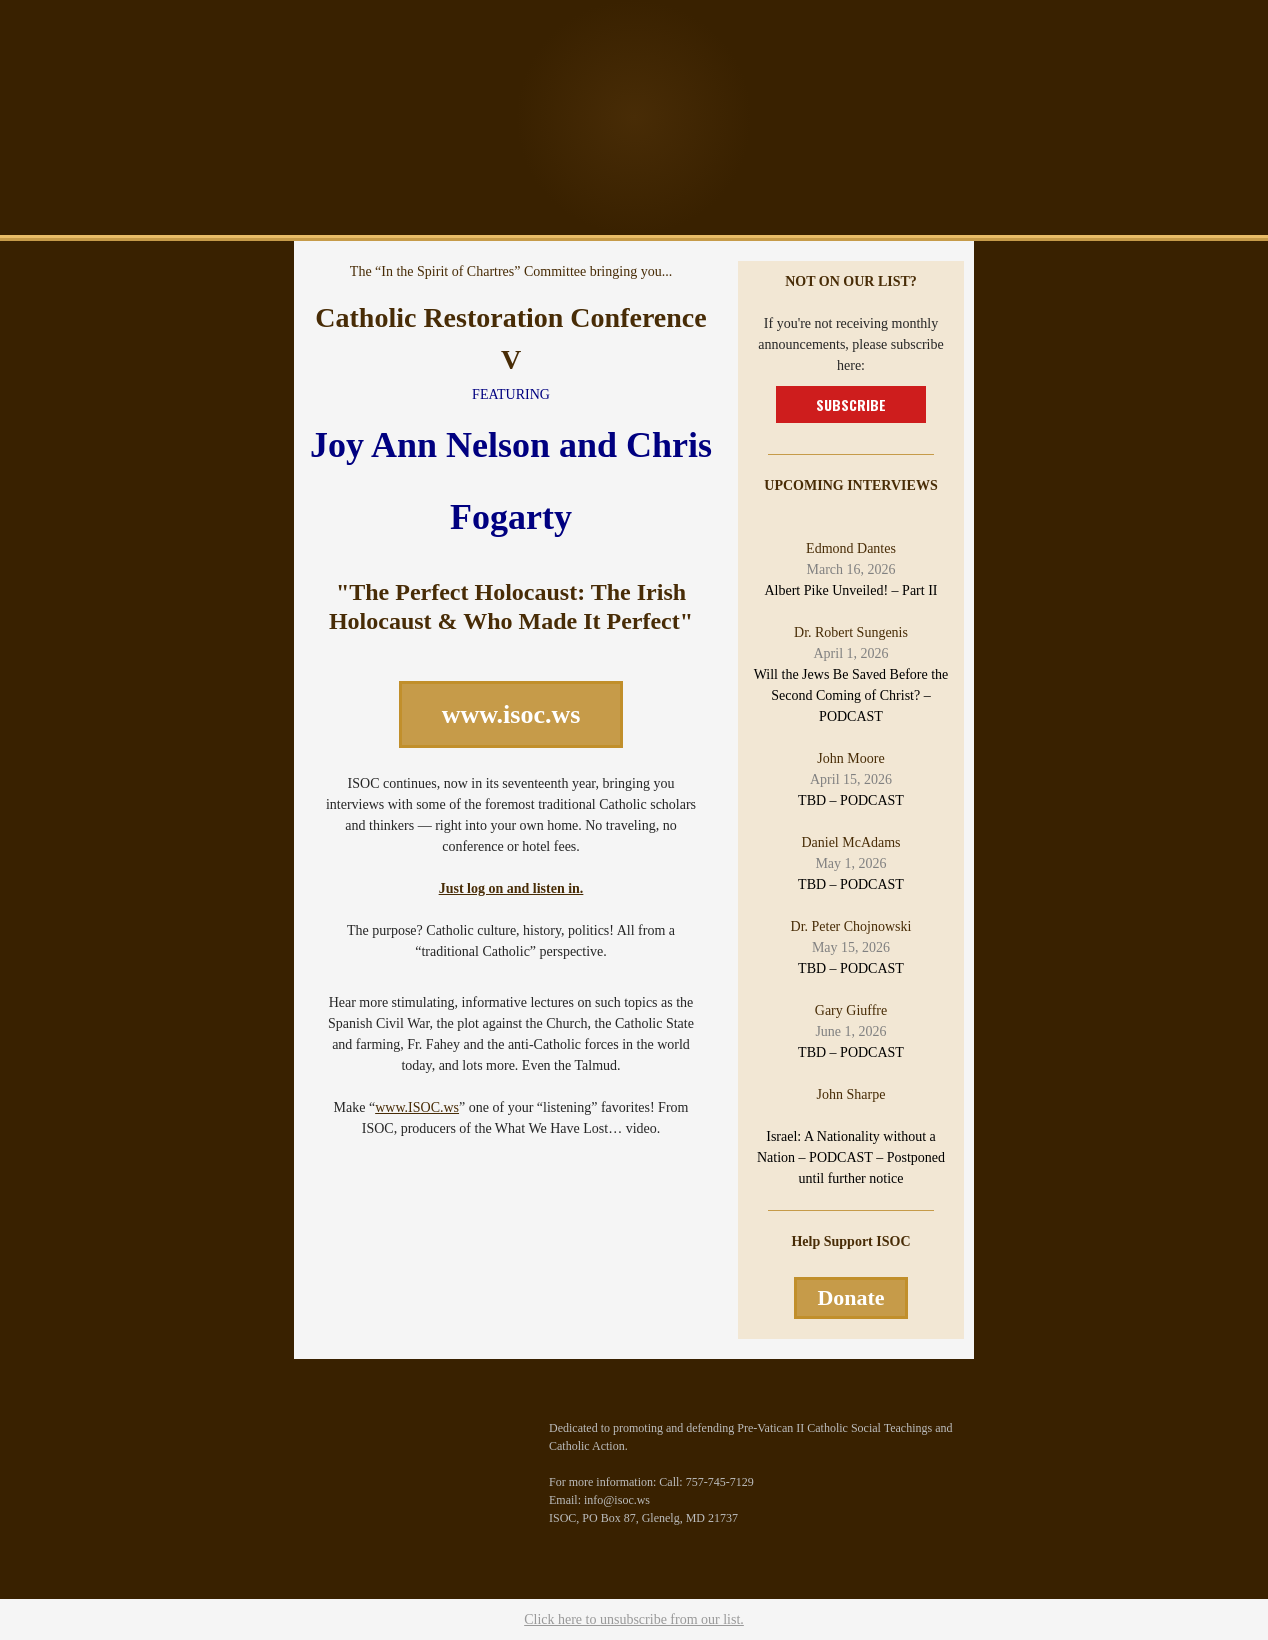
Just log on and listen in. (511, 888)
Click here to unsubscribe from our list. (634, 1619)
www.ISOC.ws (417, 1107)
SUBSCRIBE (851, 404)
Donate (850, 1297)
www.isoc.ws (511, 714)
